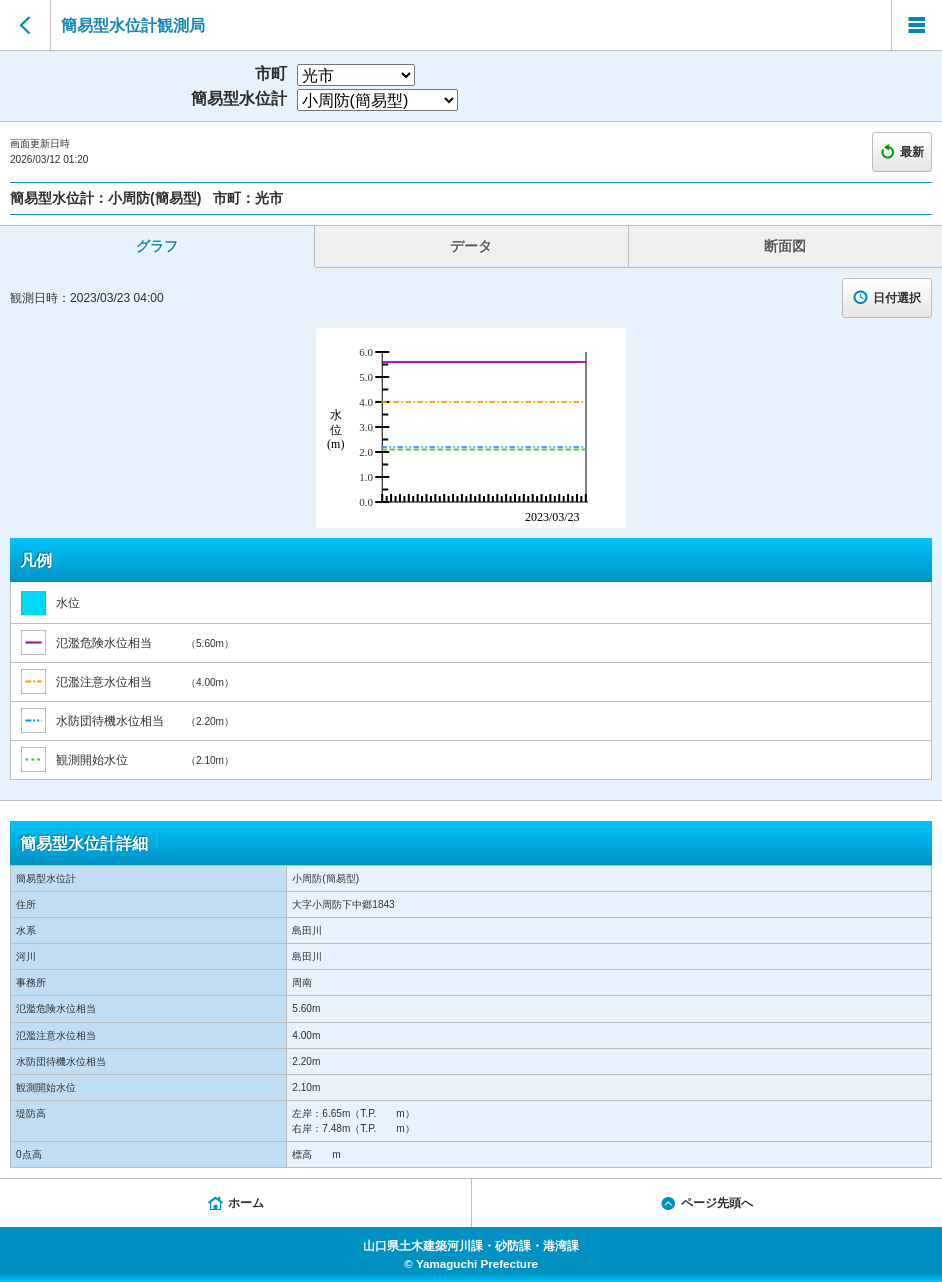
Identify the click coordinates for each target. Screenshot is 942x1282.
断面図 (785, 246)
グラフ (157, 246)
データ (471, 246)
